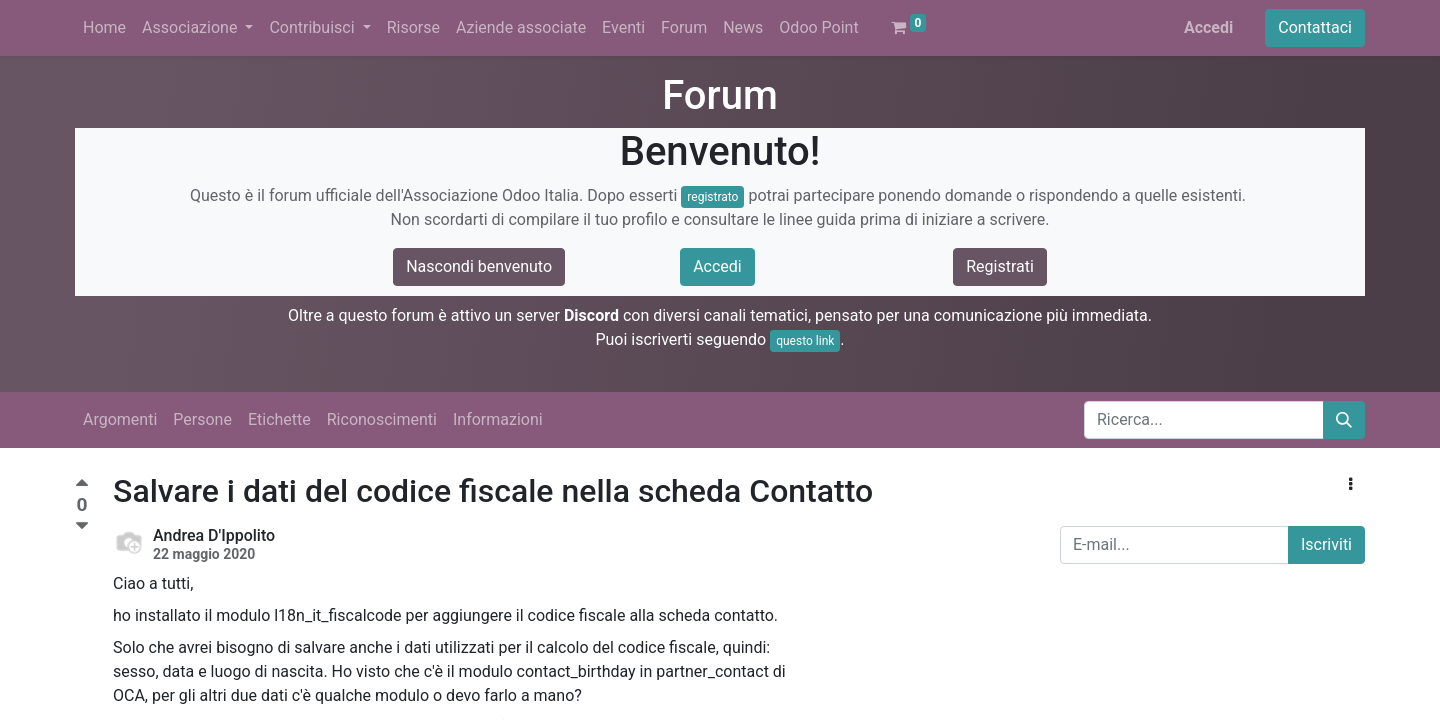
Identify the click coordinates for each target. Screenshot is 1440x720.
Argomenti (120, 419)
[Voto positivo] (82, 485)
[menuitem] (104, 28)
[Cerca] (1344, 420)
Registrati (1000, 266)
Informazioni (498, 419)
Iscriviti (1326, 544)
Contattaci (1315, 27)
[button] (1350, 485)
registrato (712, 197)
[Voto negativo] (82, 526)
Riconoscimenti (382, 419)
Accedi (1208, 27)
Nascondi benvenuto (479, 266)
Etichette (279, 419)
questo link (805, 341)
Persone (202, 419)
